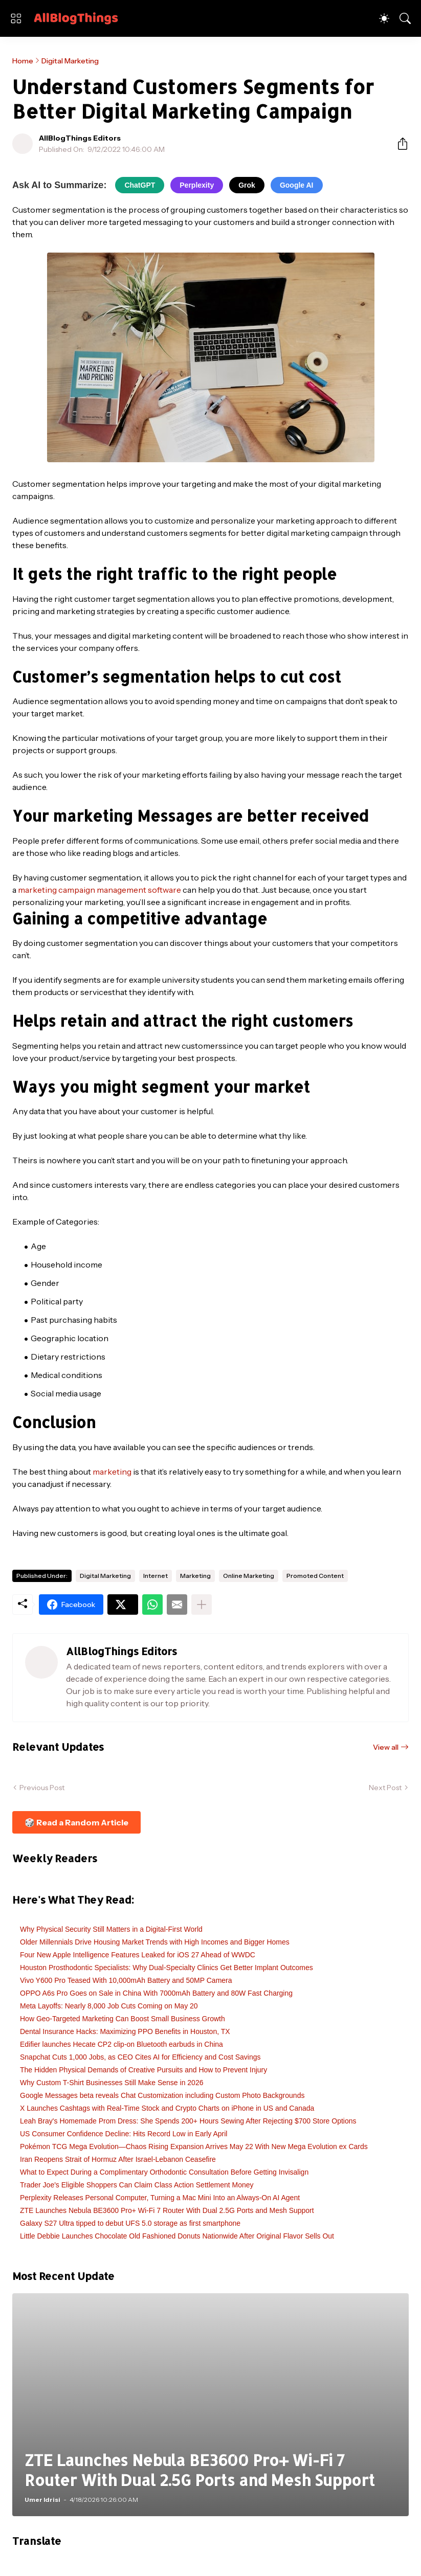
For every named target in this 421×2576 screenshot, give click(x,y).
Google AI (297, 185)
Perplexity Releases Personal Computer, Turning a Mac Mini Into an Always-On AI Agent (160, 2198)
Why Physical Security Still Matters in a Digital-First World (111, 1929)
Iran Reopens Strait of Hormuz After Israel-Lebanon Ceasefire (118, 2159)
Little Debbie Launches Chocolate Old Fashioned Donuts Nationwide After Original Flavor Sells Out (177, 2236)
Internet (155, 1575)
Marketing (195, 1575)
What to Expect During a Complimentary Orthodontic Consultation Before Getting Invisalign (164, 2172)
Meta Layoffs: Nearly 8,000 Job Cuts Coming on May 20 (109, 2006)
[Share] (398, 143)
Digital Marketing (70, 60)
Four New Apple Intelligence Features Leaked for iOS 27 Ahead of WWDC (137, 1955)
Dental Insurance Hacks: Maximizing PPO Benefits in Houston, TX (125, 2031)
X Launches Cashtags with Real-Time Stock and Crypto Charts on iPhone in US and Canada (167, 2108)
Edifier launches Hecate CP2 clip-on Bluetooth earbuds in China (121, 2044)
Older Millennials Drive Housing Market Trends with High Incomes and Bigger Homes (155, 1942)
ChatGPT (139, 185)
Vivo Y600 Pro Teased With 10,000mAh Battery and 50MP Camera (126, 1980)
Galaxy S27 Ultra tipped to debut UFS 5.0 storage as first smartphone (130, 2223)
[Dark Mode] (384, 18)
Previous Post (41, 1787)
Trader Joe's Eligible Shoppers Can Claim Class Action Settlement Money (137, 2185)
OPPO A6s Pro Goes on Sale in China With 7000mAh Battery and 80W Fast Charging (156, 1993)
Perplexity (197, 185)
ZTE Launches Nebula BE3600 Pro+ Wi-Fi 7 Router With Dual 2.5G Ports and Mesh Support (167, 2210)
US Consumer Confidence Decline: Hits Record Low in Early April (123, 2134)
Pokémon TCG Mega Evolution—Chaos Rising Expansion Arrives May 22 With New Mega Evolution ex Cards (194, 2146)
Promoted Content (315, 1575)
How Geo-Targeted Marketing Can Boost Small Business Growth (122, 2019)
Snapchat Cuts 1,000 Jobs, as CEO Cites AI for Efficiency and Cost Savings (140, 2057)
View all (385, 1747)
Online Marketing (248, 1575)
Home (22, 60)
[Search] (405, 18)
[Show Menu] (16, 18)
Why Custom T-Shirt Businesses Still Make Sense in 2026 (111, 2082)
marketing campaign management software (99, 890)
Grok (246, 185)
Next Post (385, 1787)
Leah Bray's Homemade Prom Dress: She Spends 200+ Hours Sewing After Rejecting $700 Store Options (188, 2121)
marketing (112, 1471)
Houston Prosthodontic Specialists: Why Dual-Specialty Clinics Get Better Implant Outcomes (166, 1967)
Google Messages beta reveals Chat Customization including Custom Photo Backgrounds (162, 2095)
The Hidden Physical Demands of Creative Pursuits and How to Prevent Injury (143, 2070)
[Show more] (201, 1604)
